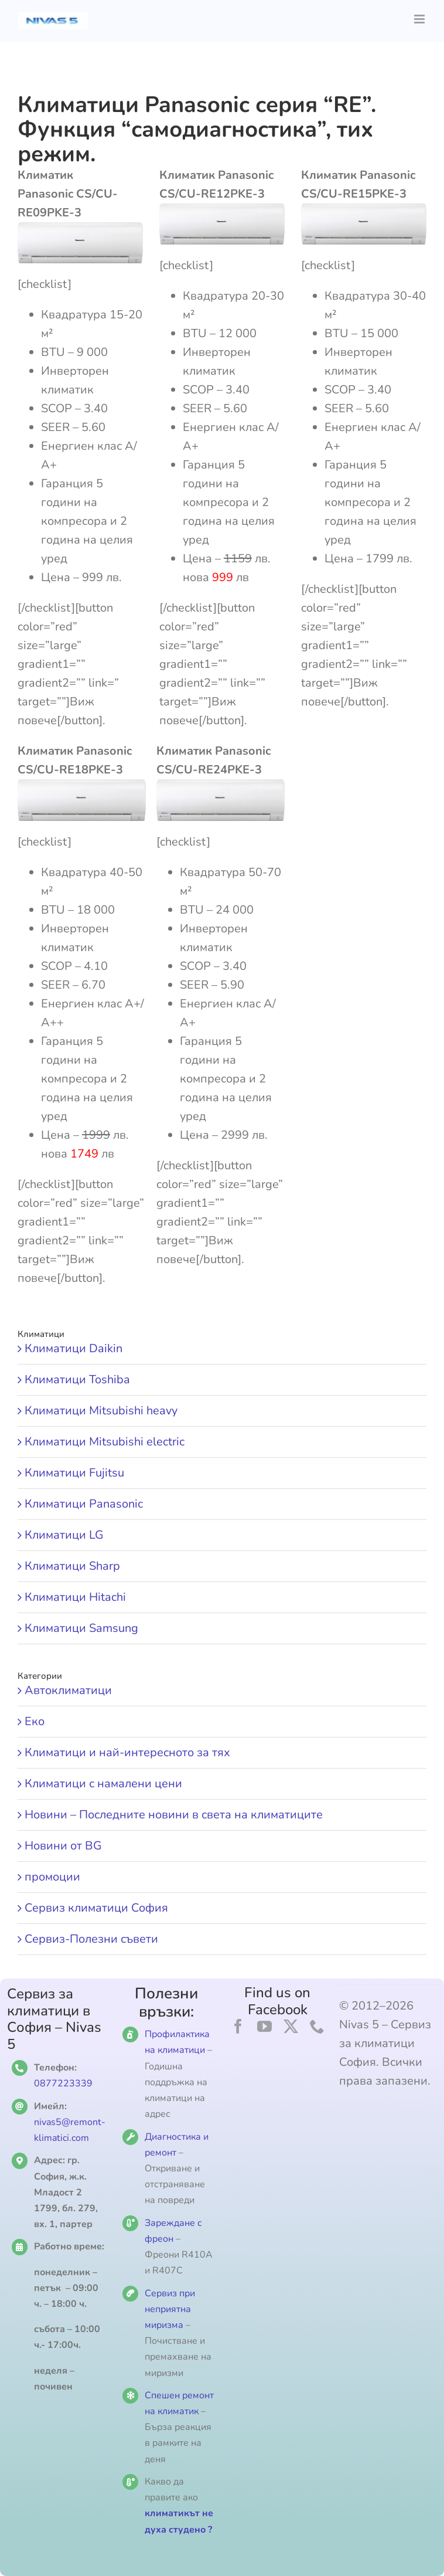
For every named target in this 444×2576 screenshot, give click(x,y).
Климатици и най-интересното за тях (127, 1752)
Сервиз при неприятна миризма (170, 2309)
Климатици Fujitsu (74, 1473)
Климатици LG (64, 1535)
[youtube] (264, 2026)
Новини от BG (63, 1846)
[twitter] (291, 2026)
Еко (35, 1721)
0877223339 (63, 2083)
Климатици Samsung (81, 1628)
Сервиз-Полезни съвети (91, 1939)
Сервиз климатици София (96, 1908)
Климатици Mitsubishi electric (105, 1442)
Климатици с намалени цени (103, 1783)
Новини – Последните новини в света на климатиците (174, 1814)
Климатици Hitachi (75, 1597)
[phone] (317, 2026)
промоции (52, 1877)
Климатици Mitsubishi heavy (101, 1410)
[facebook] (238, 2026)
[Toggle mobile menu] (420, 19)
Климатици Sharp (72, 1566)
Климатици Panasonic (84, 1504)
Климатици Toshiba (77, 1379)
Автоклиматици (68, 1690)
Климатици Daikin (73, 1348)
